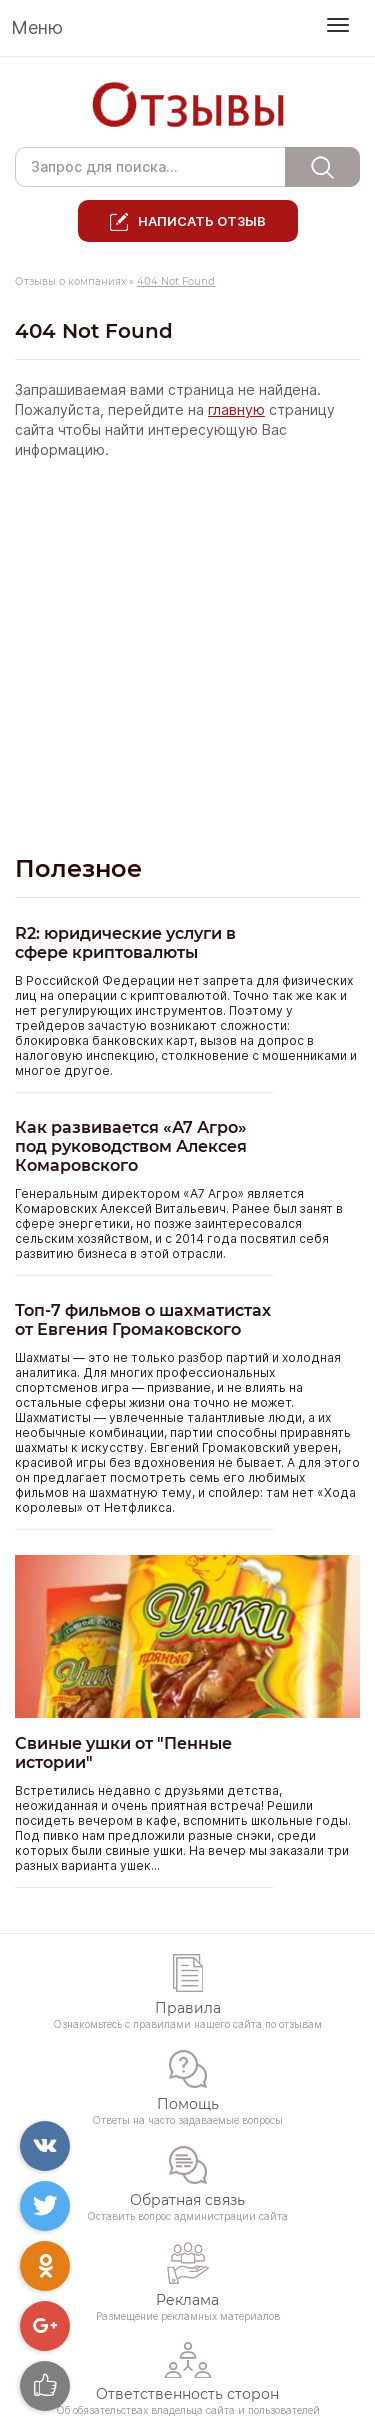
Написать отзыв (202, 221)
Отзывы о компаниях (70, 281)
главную (236, 410)
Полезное (78, 868)
